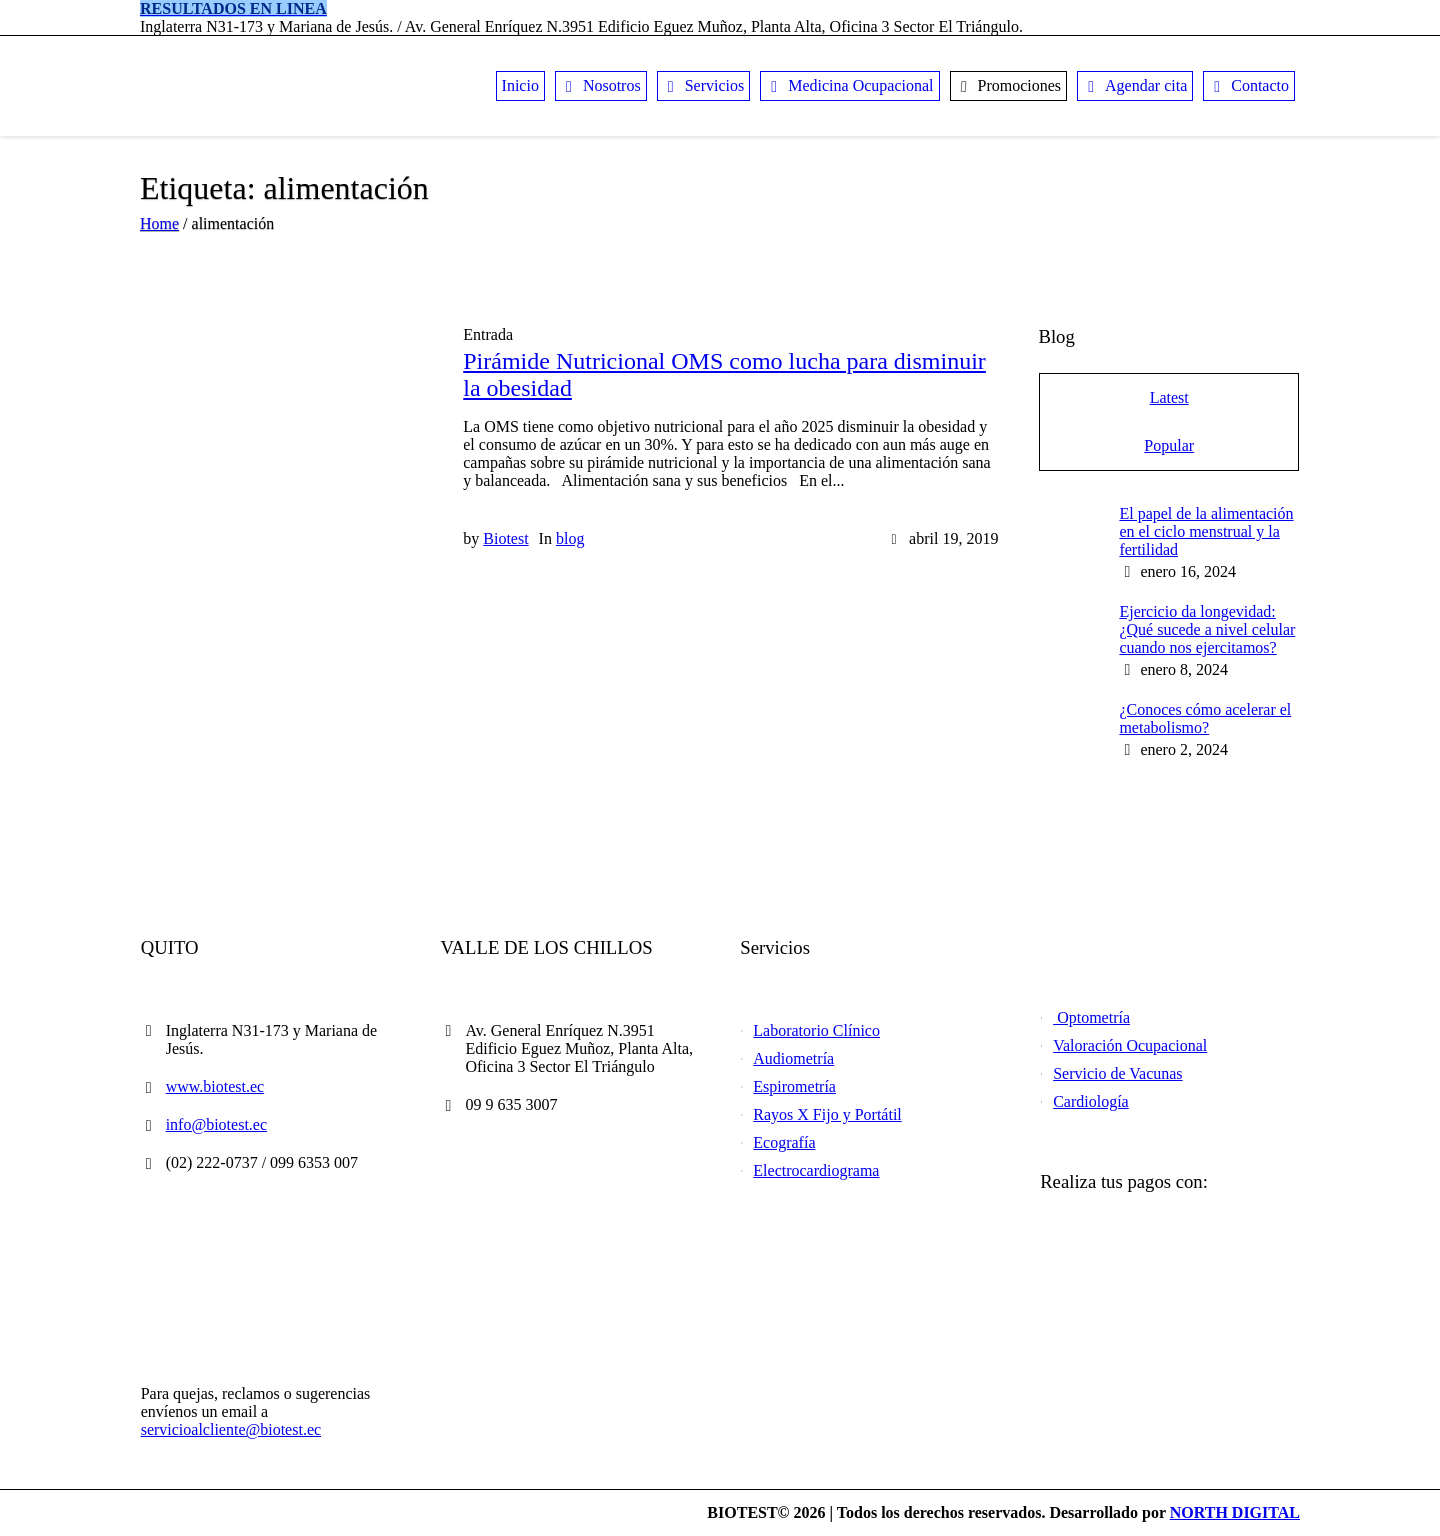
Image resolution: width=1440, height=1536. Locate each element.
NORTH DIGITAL (1235, 1512)
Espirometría (794, 1086)
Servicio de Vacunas (1117, 1073)
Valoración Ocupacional (1130, 1045)
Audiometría (793, 1058)
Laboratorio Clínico (816, 1030)
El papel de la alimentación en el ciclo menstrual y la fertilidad (1206, 531)
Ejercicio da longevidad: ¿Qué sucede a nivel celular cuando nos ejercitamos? (1207, 629)
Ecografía (784, 1142)
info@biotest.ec (216, 1124)
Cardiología (1091, 1101)
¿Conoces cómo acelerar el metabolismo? (1205, 718)
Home (159, 223)
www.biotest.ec (215, 1086)
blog (570, 538)
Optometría (1091, 1017)
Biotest (505, 538)
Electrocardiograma (816, 1170)
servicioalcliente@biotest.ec (231, 1429)
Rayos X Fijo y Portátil (827, 1114)
